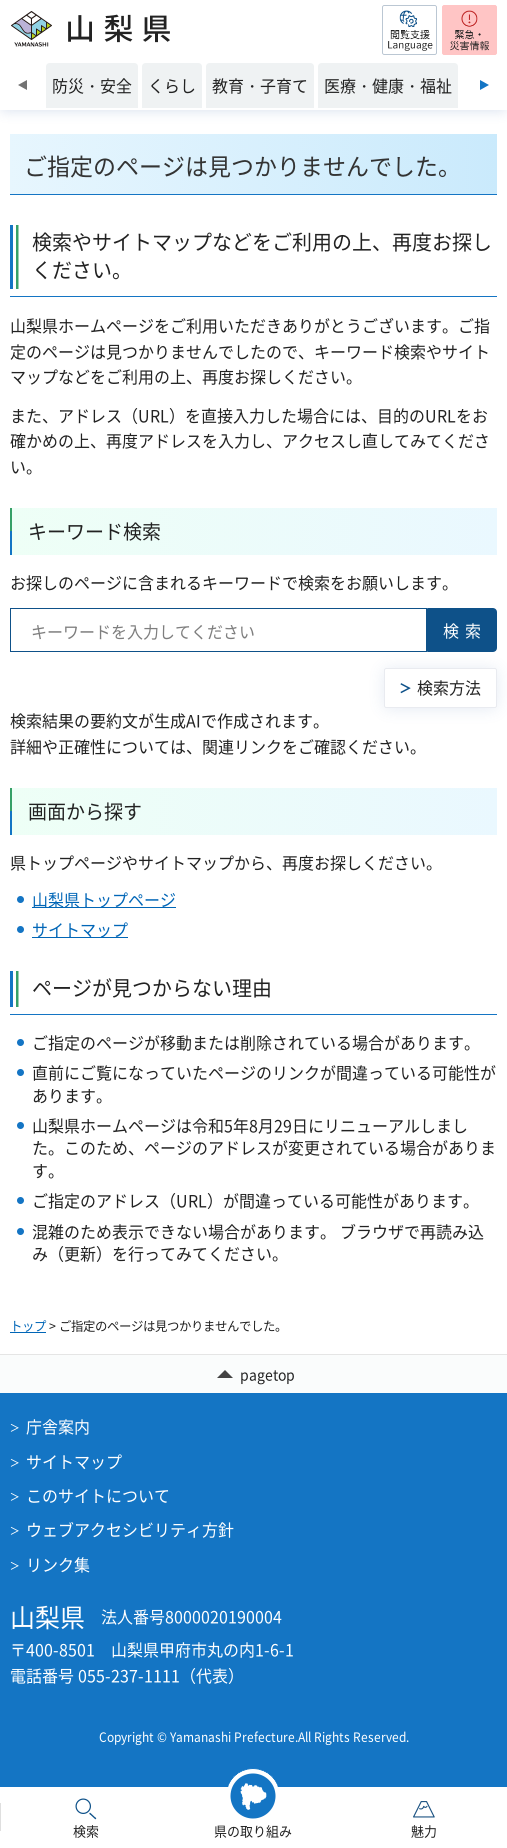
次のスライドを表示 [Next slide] (484, 85)
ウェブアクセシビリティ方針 (130, 1529)
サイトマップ (80, 929)
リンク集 (58, 1564)
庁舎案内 (58, 1426)
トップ (28, 1326)
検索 (465, 630)
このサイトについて (98, 1495)
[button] (409, 30)
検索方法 (449, 687)
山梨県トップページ (104, 899)
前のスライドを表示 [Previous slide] (22, 85)
